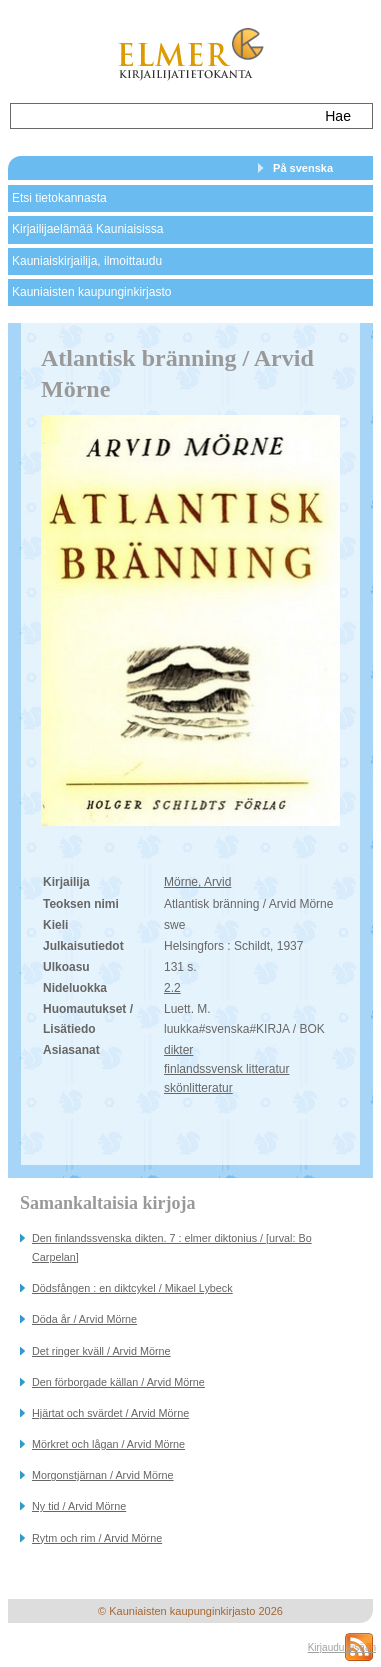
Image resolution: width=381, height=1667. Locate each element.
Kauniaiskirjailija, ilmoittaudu (87, 261)
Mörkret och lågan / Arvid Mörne (108, 1444)
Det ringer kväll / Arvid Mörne (101, 1351)
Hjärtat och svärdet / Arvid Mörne (110, 1413)
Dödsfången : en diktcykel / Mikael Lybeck (132, 1288)
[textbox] (161, 116)
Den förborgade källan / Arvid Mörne (118, 1382)
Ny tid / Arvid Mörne (79, 1506)
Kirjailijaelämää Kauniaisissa (87, 229)
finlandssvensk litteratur (226, 1069)
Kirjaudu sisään (342, 1647)
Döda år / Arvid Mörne (84, 1319)
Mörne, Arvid (197, 882)
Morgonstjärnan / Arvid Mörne (103, 1475)
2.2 (172, 988)
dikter (178, 1050)
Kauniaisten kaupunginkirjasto (91, 292)
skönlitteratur (198, 1088)
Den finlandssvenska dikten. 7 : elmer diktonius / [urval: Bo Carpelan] (172, 1247)
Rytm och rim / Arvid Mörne (97, 1538)
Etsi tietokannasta (59, 198)
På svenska (303, 168)
